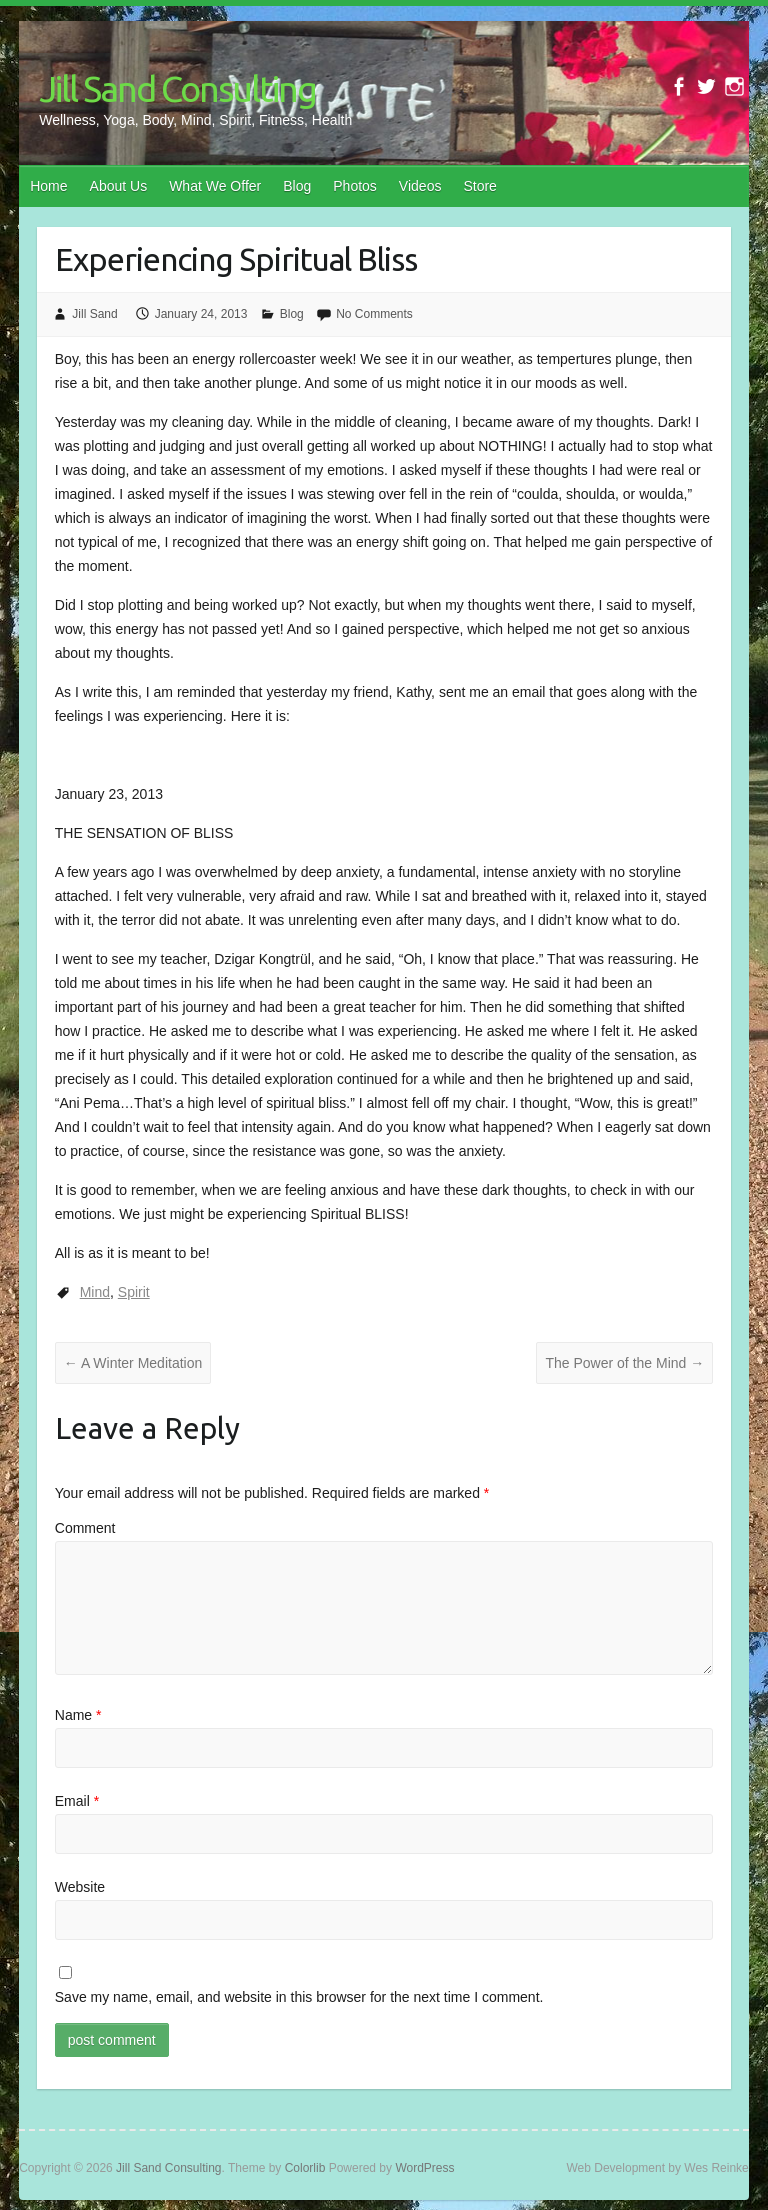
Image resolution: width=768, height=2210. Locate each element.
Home (48, 186)
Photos (355, 186)
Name (78, 1715)
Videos (420, 186)
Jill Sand (94, 314)
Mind (95, 1292)
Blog (297, 186)
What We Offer (215, 186)
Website (80, 1887)
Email (77, 1801)
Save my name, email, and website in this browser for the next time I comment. (299, 1997)
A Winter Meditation (133, 1363)
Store (479, 186)
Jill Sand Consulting (177, 88)
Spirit (134, 1292)
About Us (119, 186)
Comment (85, 1528)
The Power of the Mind (624, 1363)
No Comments (374, 314)
